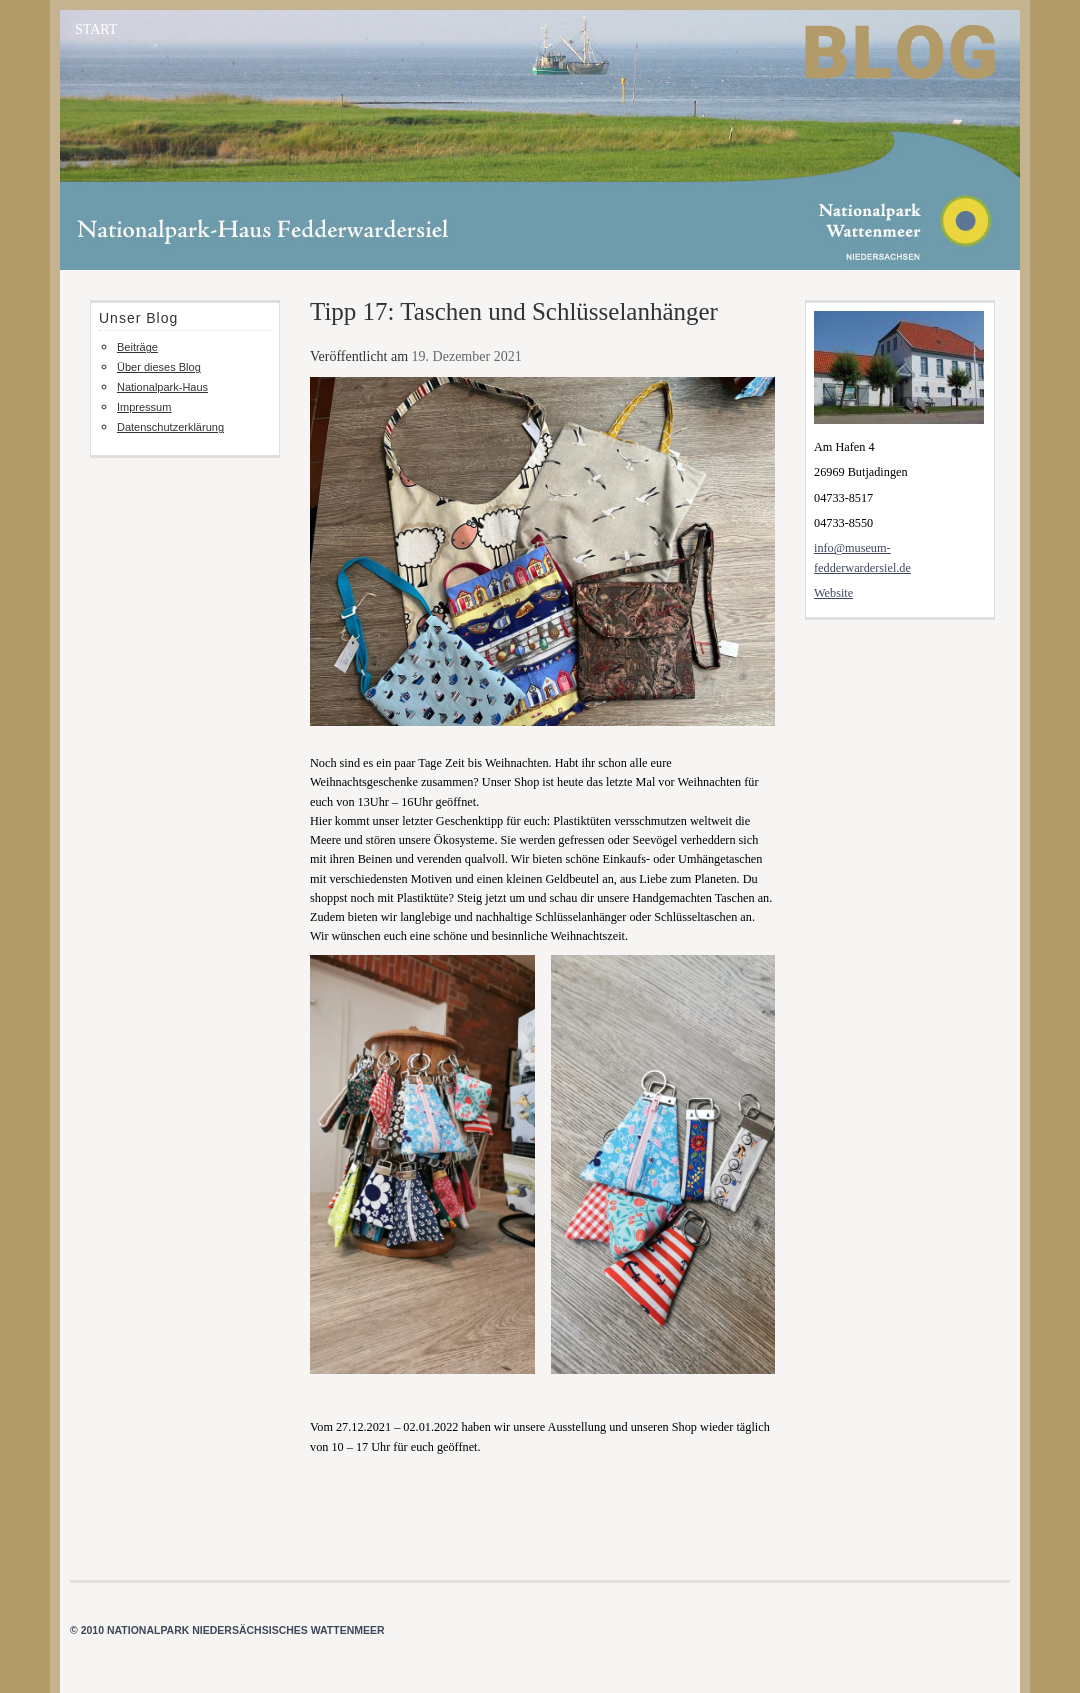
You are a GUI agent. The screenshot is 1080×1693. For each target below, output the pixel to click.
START (96, 29)
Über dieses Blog (159, 367)
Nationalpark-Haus (162, 387)
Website (833, 593)
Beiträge (137, 347)
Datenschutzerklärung (170, 427)
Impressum (144, 407)
